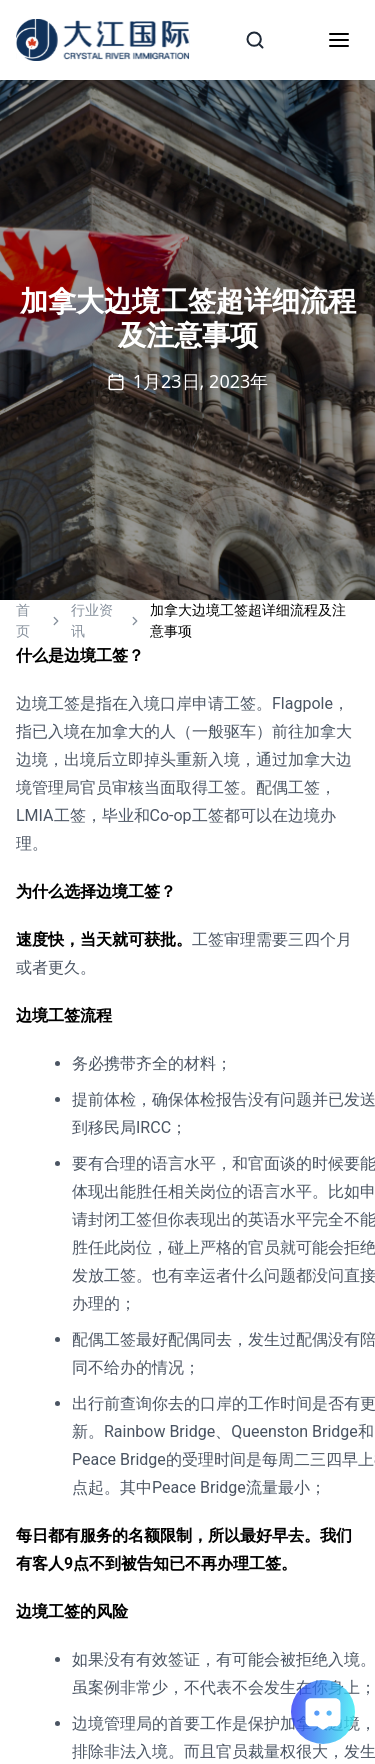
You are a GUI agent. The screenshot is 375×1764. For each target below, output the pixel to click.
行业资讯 (92, 620)
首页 (23, 620)
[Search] (255, 40)
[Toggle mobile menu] (339, 40)
